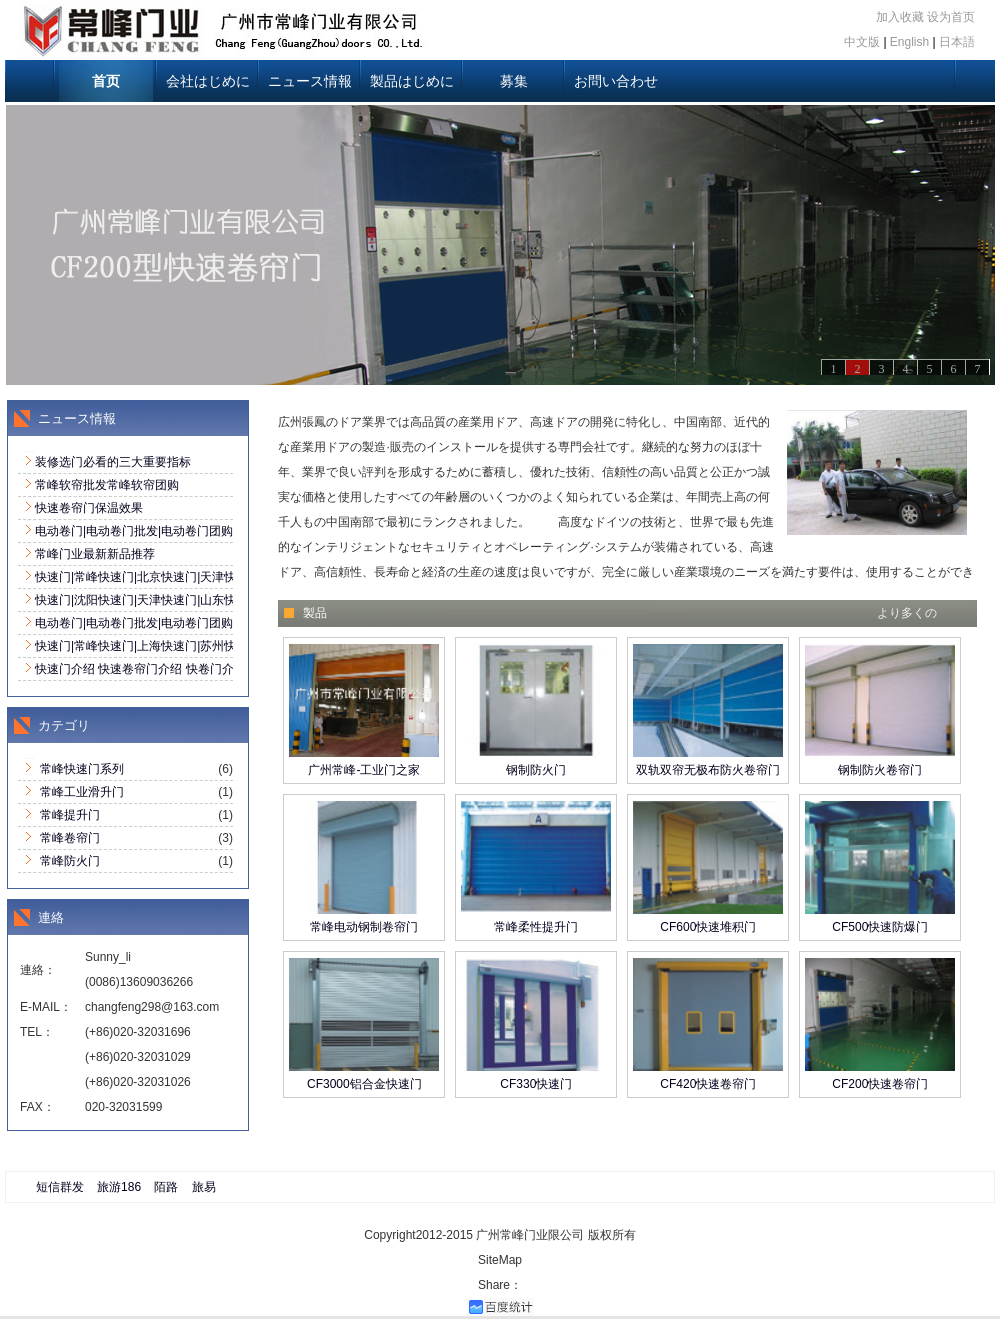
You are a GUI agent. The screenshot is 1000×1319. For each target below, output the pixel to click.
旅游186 (119, 1187)
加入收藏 (900, 17)
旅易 (204, 1187)
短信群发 (60, 1187)
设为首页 (951, 17)
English (909, 42)
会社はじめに (208, 81)
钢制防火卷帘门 (880, 770)
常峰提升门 (70, 815)
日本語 (957, 42)
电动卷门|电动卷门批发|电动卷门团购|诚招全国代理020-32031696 (210, 531)
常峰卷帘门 (70, 838)
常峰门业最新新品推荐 (95, 554)
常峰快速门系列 (82, 769)
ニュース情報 (310, 81)
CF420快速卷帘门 (708, 1084)
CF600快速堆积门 (708, 927)
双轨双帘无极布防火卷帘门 (708, 770)
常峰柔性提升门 (536, 927)
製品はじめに (412, 81)
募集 (514, 81)
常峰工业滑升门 (82, 792)
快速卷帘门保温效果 (89, 508)
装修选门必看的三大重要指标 (113, 462)
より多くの (907, 613)
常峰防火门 (70, 861)
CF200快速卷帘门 (880, 1084)
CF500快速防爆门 (880, 927)
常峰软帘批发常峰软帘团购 (107, 485)
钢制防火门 (536, 770)
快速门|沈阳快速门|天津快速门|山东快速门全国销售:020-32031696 (212, 600)
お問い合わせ (616, 81)
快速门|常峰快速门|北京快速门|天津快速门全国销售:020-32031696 (212, 577)
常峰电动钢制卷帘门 (364, 927)
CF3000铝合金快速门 (364, 1084)
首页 (106, 81)
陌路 (166, 1187)
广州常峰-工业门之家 (364, 770)
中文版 (862, 42)
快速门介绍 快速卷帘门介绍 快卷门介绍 (140, 669)
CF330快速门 (536, 1084)
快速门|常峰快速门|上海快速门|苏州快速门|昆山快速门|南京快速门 (211, 646)
